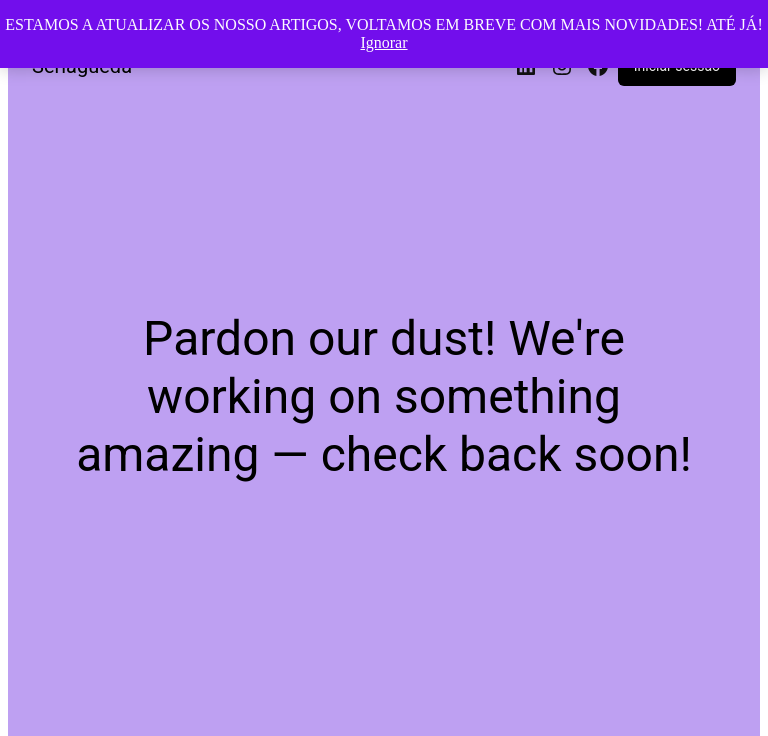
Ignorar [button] (383, 42)
